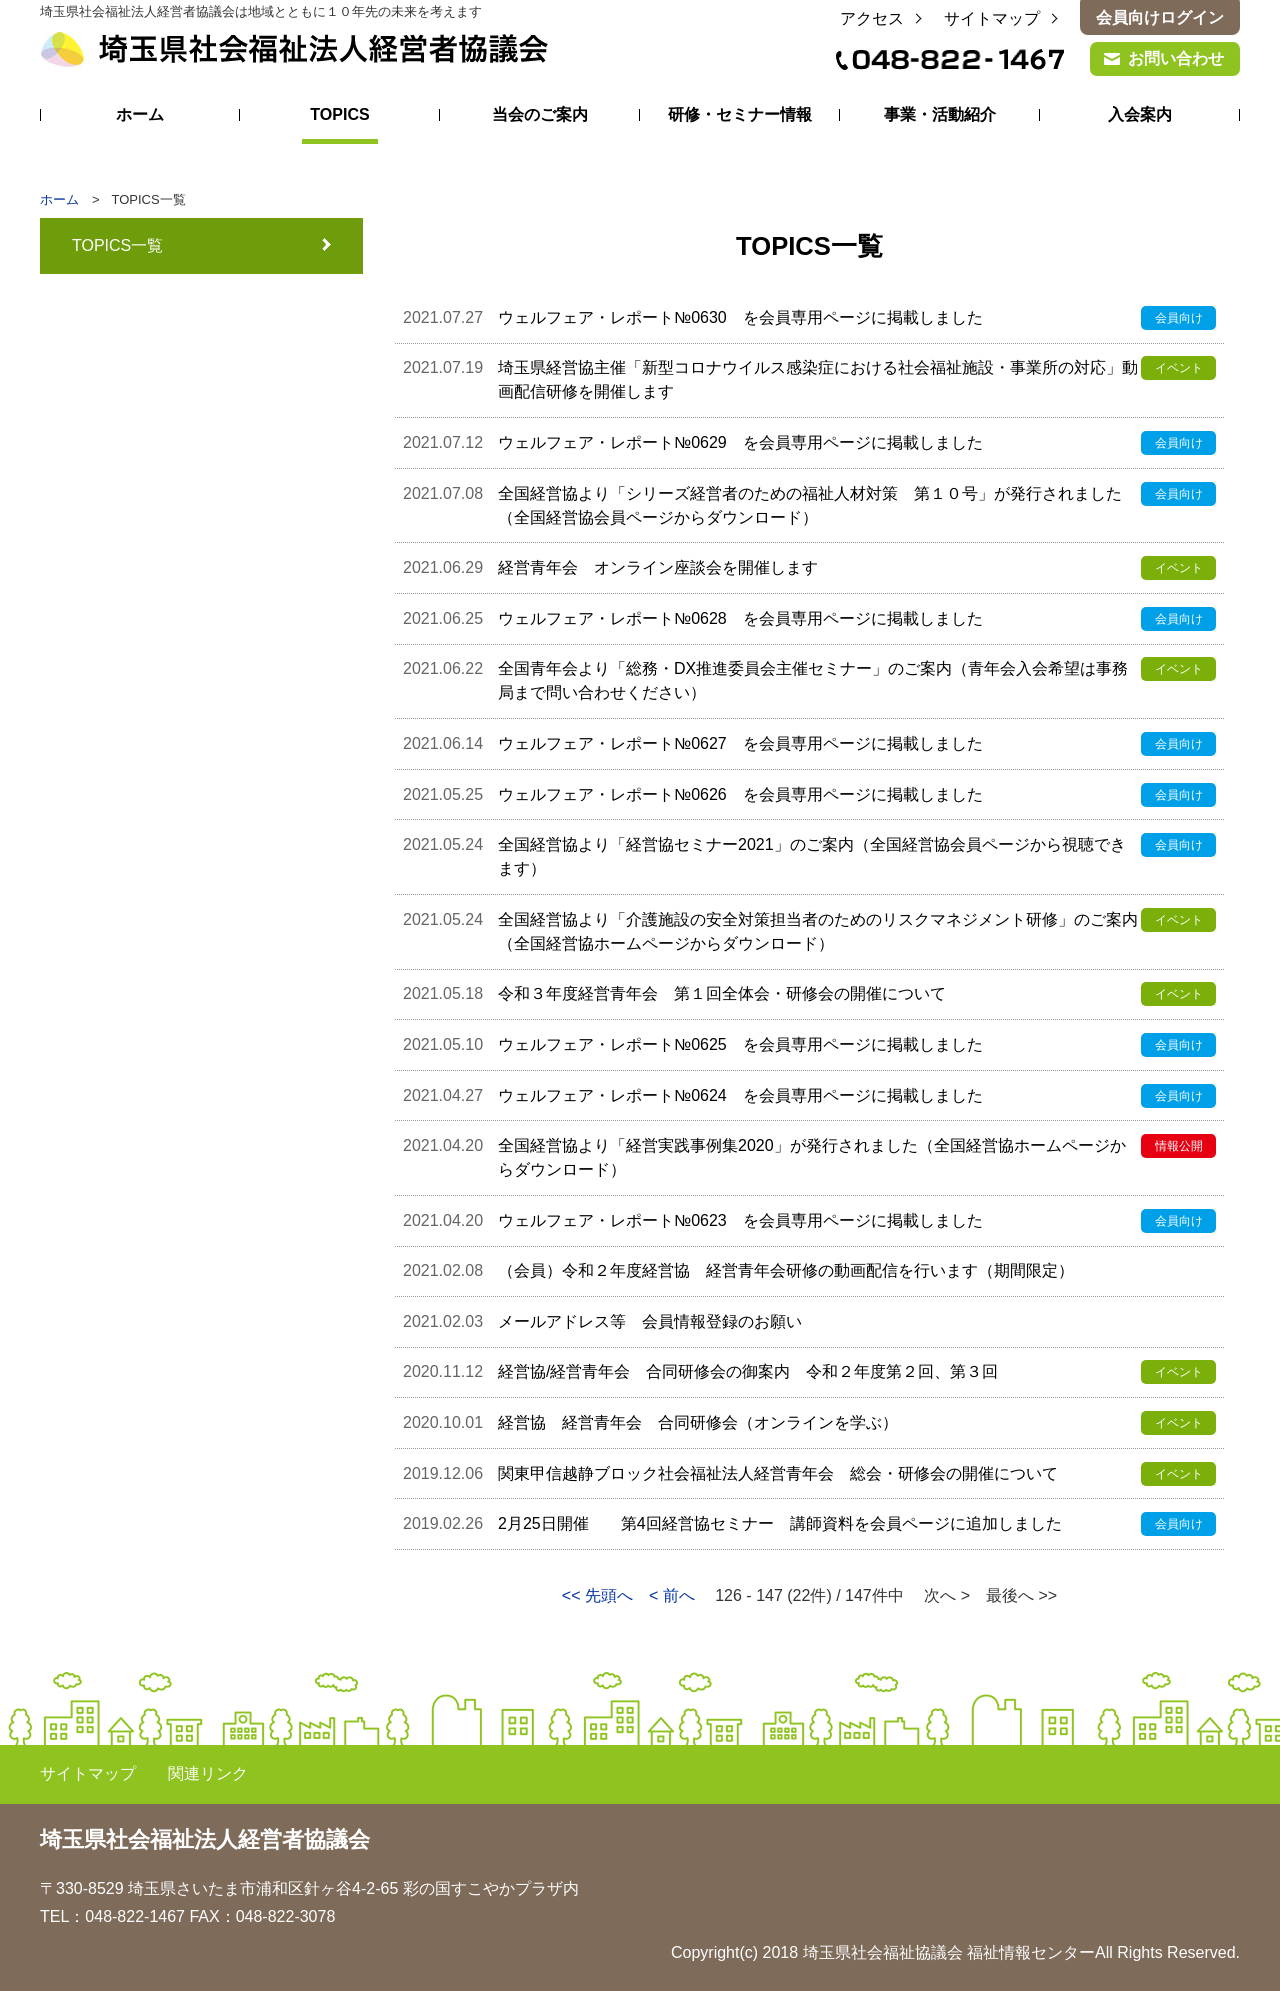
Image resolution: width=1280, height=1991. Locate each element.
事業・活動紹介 (940, 114)
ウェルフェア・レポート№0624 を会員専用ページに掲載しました (740, 1095)
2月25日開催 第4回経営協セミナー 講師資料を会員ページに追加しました (780, 1523)
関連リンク (208, 1773)
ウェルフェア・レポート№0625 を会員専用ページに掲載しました (740, 1044)
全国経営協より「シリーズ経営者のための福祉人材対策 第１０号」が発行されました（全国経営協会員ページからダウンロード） (810, 505)
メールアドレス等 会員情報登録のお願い (650, 1321)
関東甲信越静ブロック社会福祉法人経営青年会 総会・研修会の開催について (778, 1473)
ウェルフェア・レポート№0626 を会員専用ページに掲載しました (740, 794)
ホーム (140, 114)
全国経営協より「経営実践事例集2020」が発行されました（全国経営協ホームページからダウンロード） (812, 1157)
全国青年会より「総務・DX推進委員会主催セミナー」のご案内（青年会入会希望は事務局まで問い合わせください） (813, 680)
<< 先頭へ (597, 1595)
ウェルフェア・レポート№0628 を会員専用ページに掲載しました (740, 618)
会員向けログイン (1160, 17)
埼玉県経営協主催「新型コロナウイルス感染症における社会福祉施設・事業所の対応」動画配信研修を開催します (818, 379)
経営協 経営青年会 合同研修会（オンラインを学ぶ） (698, 1422)
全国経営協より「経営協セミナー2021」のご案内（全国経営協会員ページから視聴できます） (812, 856)
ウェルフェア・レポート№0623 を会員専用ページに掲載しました (740, 1220)
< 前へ (672, 1595)
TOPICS (339, 114)
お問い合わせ (1176, 58)
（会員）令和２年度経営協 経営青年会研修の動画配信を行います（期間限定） (794, 1270)
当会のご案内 (540, 114)
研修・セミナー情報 (740, 114)
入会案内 (1140, 114)
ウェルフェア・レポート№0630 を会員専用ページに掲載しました (740, 317)
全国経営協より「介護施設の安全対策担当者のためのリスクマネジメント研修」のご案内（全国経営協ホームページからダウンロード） (818, 931)
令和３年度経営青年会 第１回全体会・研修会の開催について (722, 993)
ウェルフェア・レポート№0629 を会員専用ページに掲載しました (740, 442)
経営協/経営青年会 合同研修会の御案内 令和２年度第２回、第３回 (748, 1371)
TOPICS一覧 (117, 245)
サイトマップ (992, 18)
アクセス (872, 18)
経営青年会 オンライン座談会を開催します (658, 567)
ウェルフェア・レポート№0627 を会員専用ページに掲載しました (740, 743)
